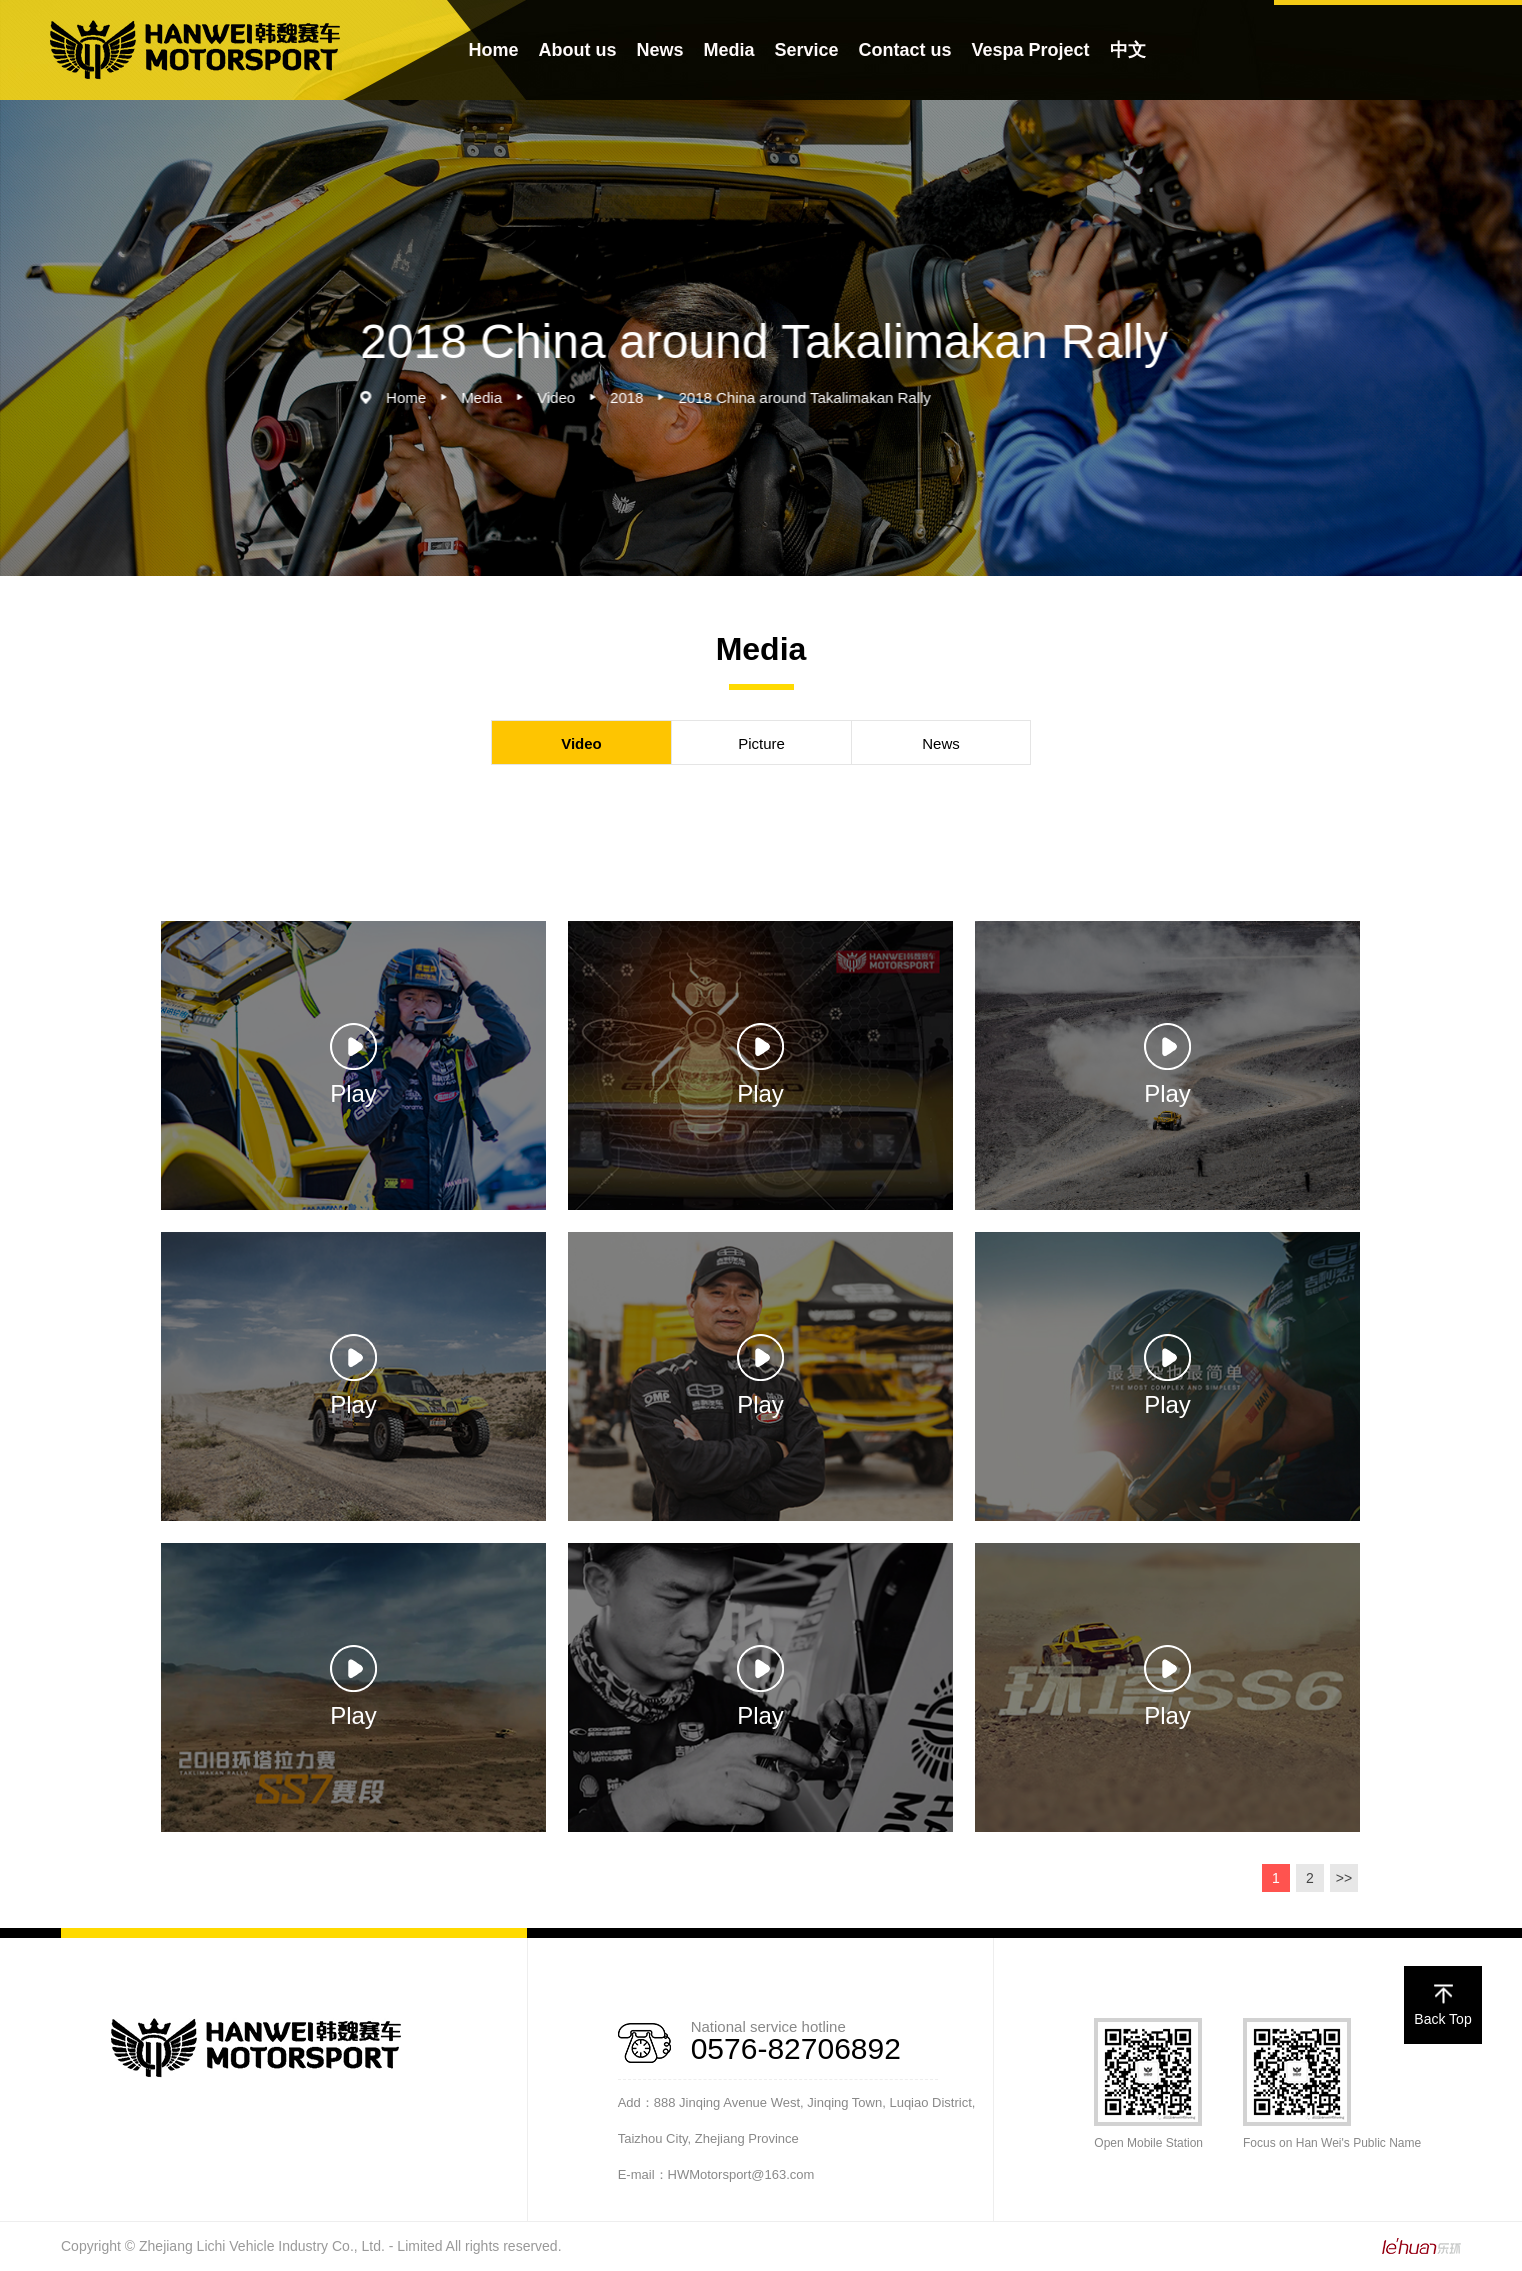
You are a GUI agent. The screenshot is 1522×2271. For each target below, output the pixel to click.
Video (576, 397)
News (659, 50)
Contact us (905, 50)
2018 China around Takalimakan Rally (824, 397)
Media (728, 50)
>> (1344, 1878)
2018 (646, 397)
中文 (1128, 50)
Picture (761, 743)
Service (806, 50)
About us (577, 50)
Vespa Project (1031, 50)
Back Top (1442, 2006)
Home (493, 50)
